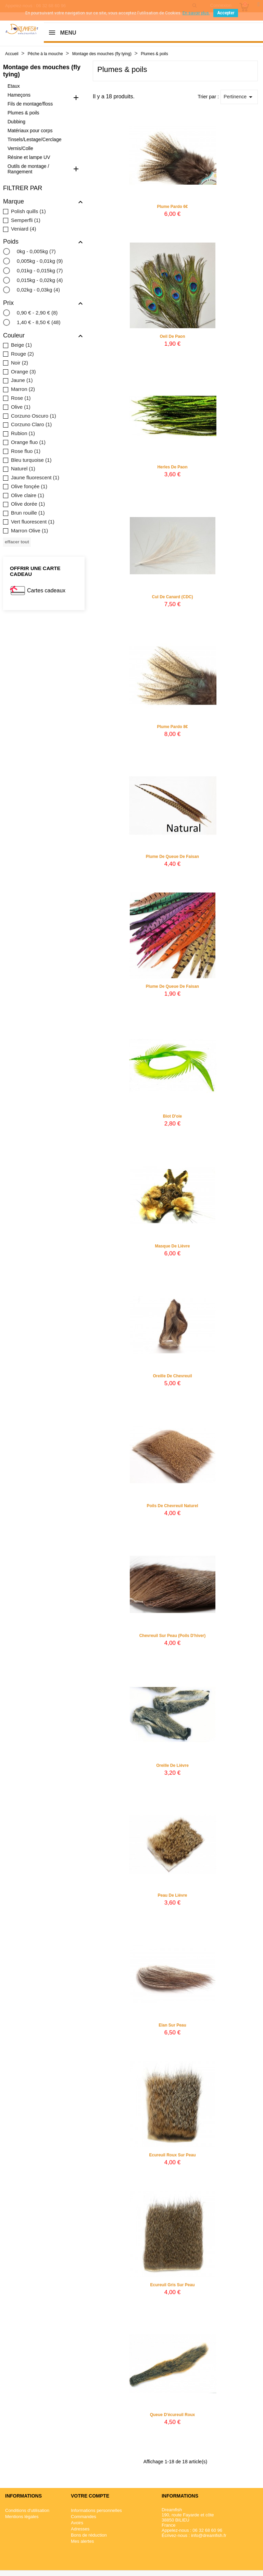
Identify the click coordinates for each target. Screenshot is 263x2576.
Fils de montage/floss (30, 104)
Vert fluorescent (32, 522)
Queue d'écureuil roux (172, 2418)
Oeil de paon (172, 336)
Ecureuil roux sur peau (172, 2158)
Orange (23, 371)
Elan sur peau (172, 2028)
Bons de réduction (89, 2535)
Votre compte (90, 2496)
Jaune (22, 380)
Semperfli (25, 220)
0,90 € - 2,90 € (37, 313)
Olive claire (27, 495)
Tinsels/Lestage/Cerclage (34, 139)
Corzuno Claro (31, 424)
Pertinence (239, 97)
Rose (21, 398)
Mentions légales (22, 2516)
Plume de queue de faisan (172, 860)
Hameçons (19, 95)
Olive (20, 407)
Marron (23, 389)
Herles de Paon (172, 470)
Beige (21, 345)
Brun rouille (28, 513)
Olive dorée (28, 504)
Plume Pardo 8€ (172, 730)
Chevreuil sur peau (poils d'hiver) (172, 1639)
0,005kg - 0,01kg (40, 261)
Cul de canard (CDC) (172, 600)
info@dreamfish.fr (208, 2535)
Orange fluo (28, 442)
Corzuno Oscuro (33, 416)
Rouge (22, 354)
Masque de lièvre (172, 1249)
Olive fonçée (29, 486)
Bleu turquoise (31, 460)
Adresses (80, 2528)
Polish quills (28, 211)
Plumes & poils (23, 112)
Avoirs (77, 2522)
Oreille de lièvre (172, 1768)
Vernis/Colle (20, 148)
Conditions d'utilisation (27, 2510)
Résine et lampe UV (29, 157)
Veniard (23, 229)
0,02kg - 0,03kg (38, 290)
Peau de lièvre (172, 1898)
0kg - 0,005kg (36, 251)
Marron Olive (29, 530)
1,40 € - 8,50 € (39, 322)
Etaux (14, 86)
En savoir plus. (196, 13)
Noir (19, 363)
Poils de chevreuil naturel (172, 1509)
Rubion (23, 433)
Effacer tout (17, 541)
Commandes (83, 2516)
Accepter (225, 13)
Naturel (23, 468)
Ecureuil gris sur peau (172, 2288)
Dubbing (16, 121)
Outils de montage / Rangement (28, 168)
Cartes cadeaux (46, 590)
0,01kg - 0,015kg (40, 270)
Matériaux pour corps (30, 130)
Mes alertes (82, 2541)
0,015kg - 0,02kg (40, 280)
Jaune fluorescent (35, 477)
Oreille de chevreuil (172, 1379)
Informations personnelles (96, 2510)
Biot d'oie (172, 1119)
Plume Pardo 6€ (172, 206)
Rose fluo (25, 451)
